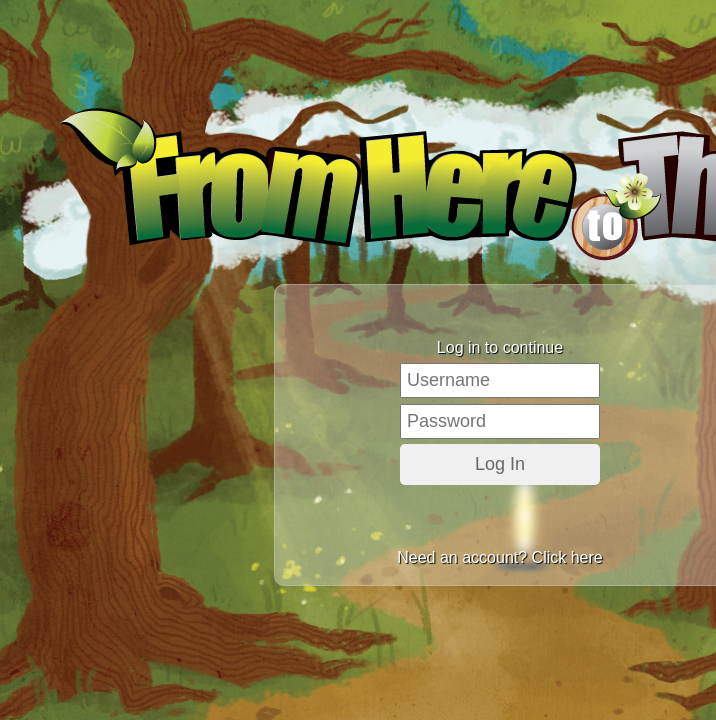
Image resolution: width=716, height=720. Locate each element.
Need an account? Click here (499, 557)
